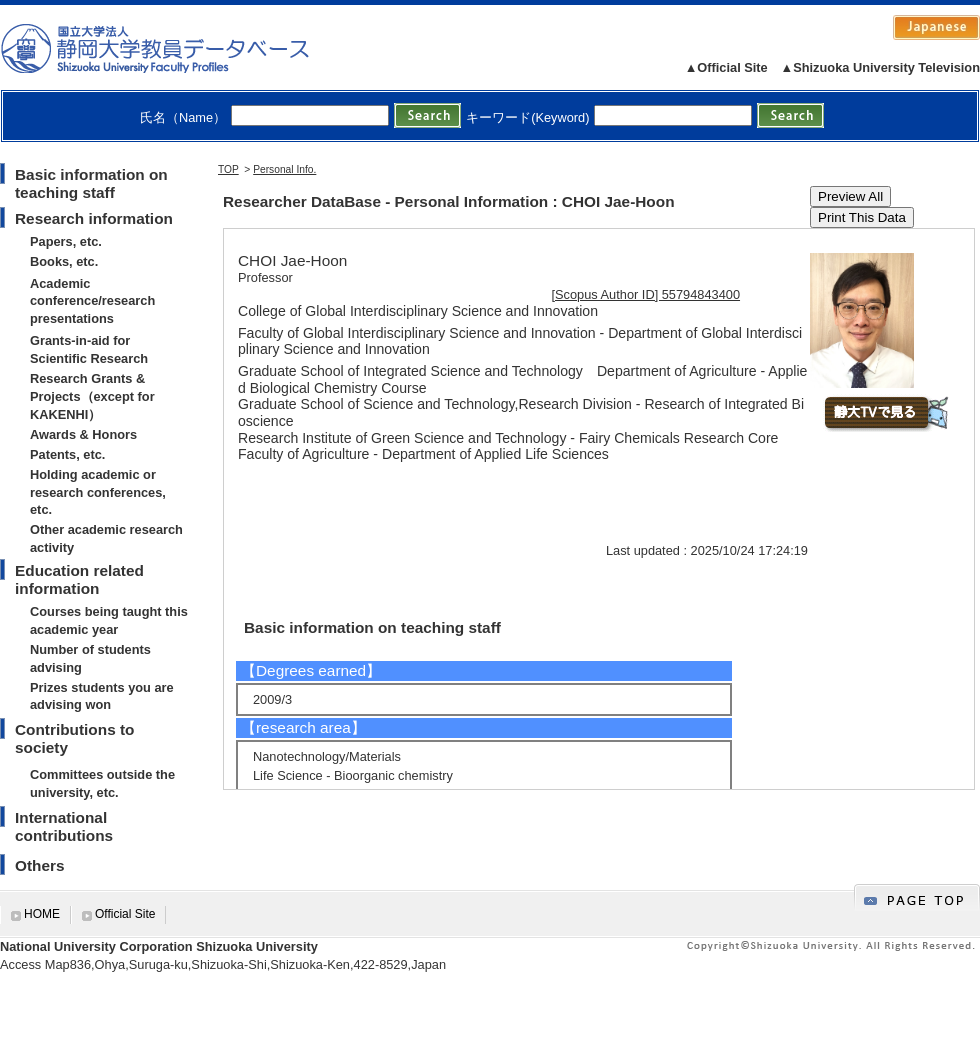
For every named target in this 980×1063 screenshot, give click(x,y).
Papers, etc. (66, 241)
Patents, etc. (67, 454)
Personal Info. (284, 169)
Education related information (79, 579)
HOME (42, 914)
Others (40, 865)
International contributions (64, 826)
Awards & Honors (83, 434)
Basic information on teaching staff (91, 183)
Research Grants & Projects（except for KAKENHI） (92, 396)
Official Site (125, 914)
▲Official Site (726, 67)
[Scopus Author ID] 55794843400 (646, 294)
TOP (228, 169)
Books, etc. (64, 261)
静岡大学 (175, 48)
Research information (94, 218)
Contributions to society (74, 738)
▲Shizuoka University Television (880, 67)
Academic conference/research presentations (92, 301)
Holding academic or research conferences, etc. (98, 492)
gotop (917, 897)
